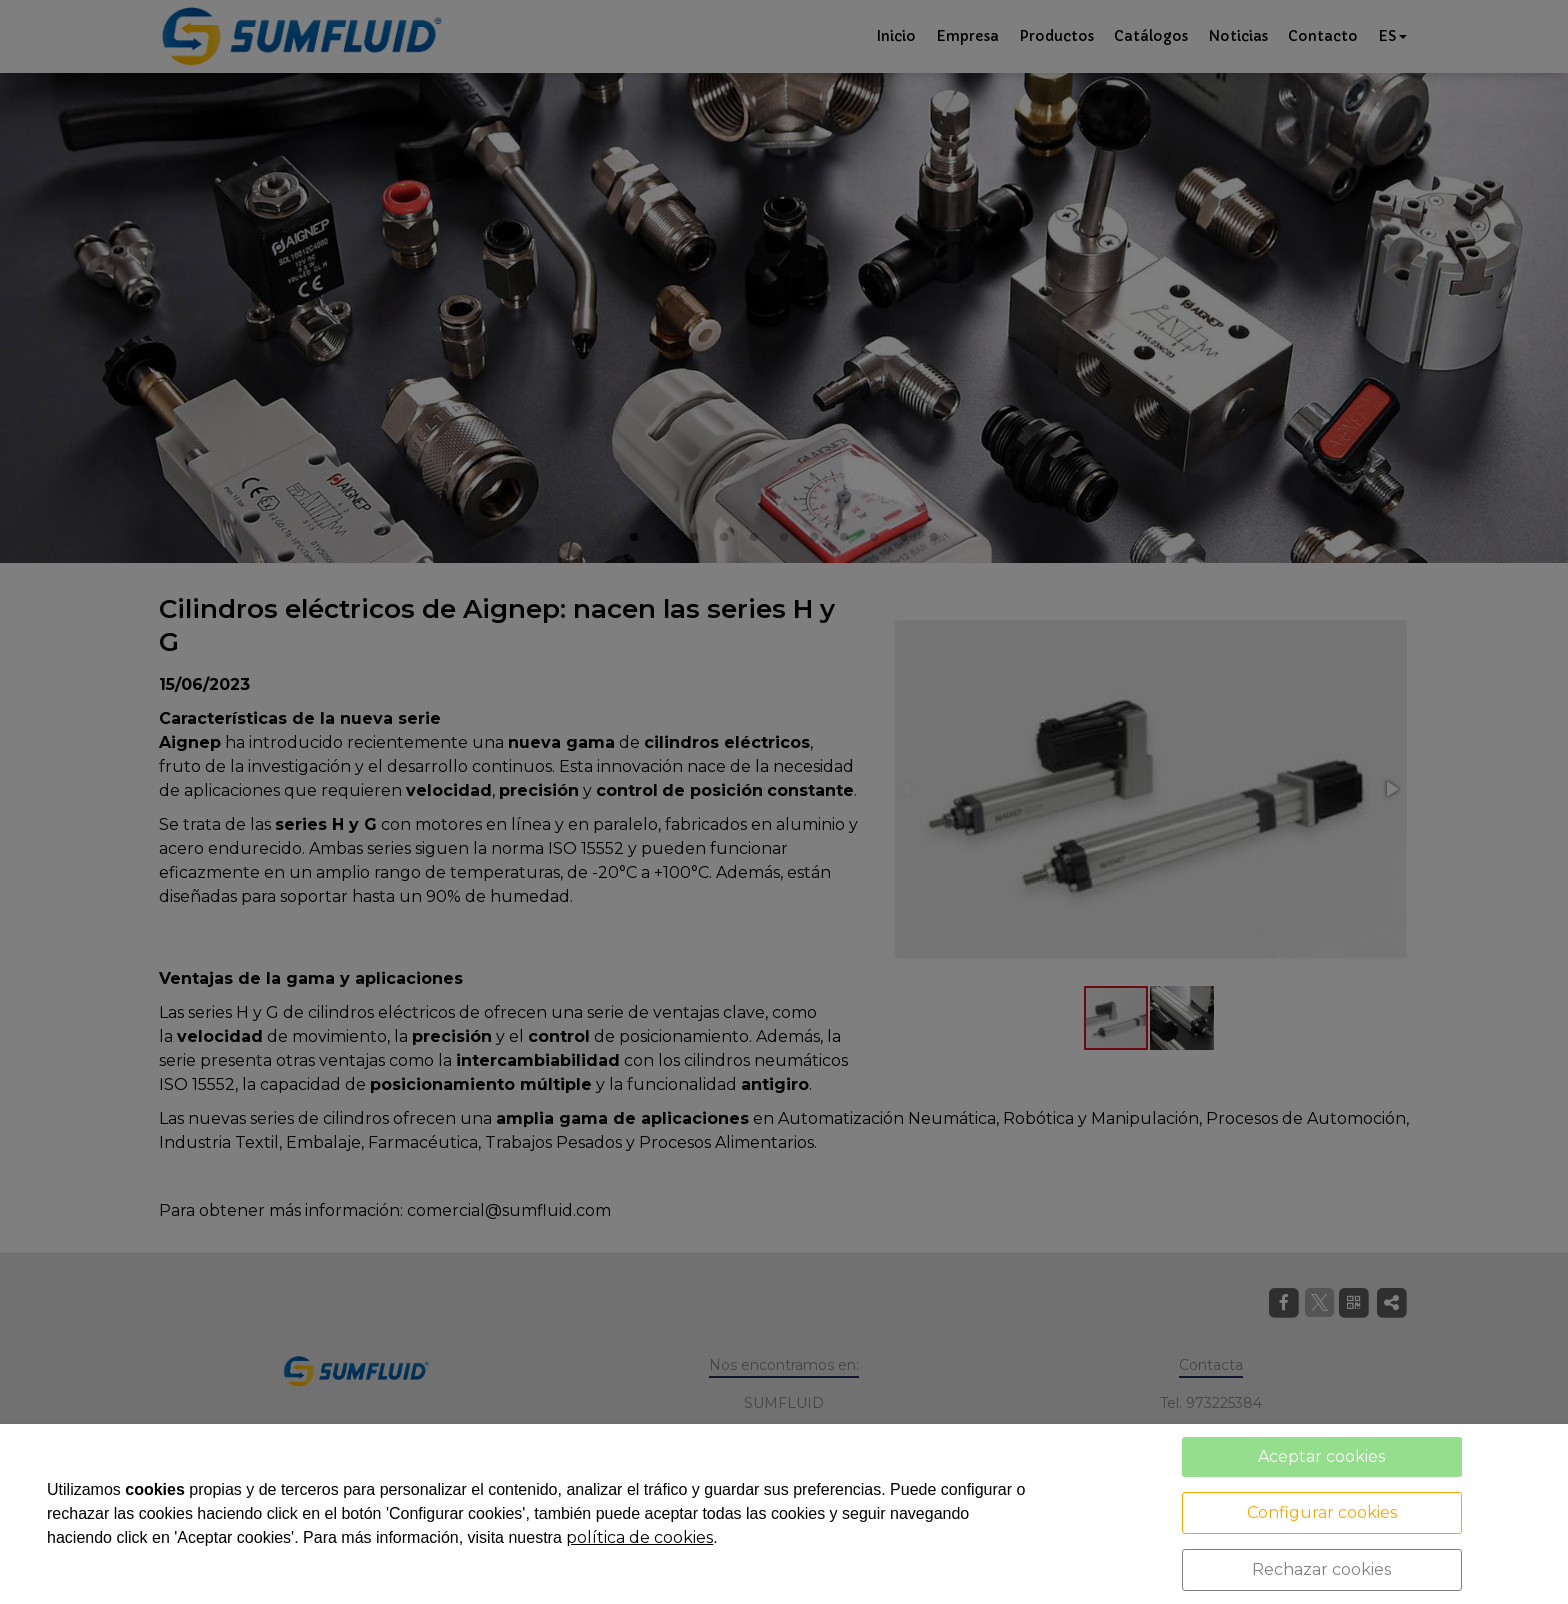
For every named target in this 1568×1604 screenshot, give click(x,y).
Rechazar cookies (1321, 1569)
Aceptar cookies (1321, 1456)
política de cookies (639, 1537)
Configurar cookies (1322, 1512)
